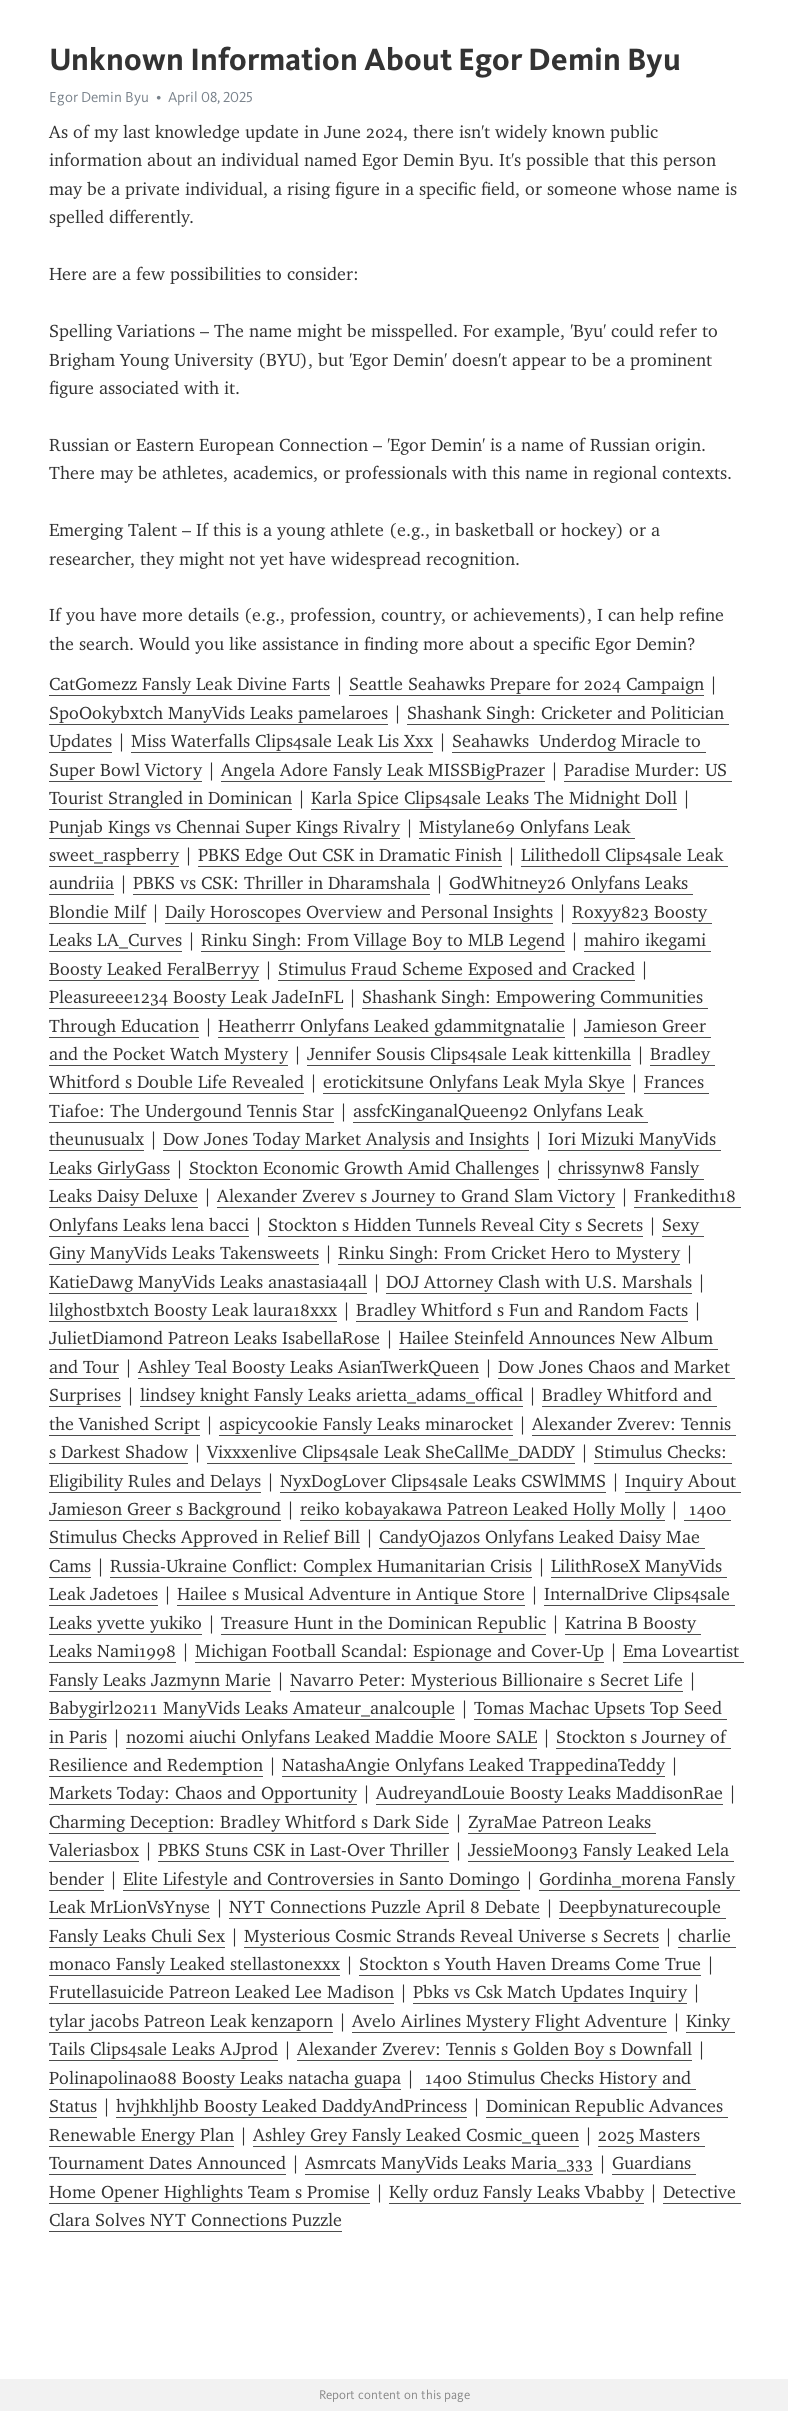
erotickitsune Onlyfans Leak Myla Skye (474, 1082)
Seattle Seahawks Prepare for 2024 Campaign (526, 684)
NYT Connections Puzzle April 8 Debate (384, 1907)
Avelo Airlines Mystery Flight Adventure (509, 2021)
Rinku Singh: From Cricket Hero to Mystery (509, 1253)
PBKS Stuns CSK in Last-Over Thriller (303, 1850)
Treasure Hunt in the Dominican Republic (383, 1623)
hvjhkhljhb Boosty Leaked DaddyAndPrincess (291, 2106)
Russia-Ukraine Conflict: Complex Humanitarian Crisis (321, 1566)
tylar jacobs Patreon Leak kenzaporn (191, 2021)
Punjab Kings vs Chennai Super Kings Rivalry (224, 827)
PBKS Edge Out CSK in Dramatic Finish (350, 855)
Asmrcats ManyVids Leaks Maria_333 (449, 2163)
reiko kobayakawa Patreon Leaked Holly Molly (482, 1509)
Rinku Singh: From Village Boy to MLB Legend (383, 940)
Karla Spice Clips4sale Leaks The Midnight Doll (494, 798)
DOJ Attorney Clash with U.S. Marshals (539, 1282)
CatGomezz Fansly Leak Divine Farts (189, 684)
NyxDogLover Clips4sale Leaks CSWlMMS (443, 1481)
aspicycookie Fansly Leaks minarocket (366, 1424)
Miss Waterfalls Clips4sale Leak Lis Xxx (282, 741)
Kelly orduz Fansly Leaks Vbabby (516, 2192)
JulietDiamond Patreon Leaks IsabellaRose (214, 1338)
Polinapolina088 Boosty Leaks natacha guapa (225, 2078)
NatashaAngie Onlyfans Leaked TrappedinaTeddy (473, 1765)
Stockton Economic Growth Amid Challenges (364, 1168)
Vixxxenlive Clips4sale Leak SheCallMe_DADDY (391, 1452)
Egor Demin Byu (99, 97)
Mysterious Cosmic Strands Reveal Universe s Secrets (451, 1936)
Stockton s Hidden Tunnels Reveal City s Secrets (455, 1225)
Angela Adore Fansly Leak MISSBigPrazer (383, 770)
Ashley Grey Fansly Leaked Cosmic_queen (416, 2135)
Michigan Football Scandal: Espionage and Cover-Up (399, 1651)
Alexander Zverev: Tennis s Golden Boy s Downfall (494, 2049)
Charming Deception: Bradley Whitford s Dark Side (249, 1822)
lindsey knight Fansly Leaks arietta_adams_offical (331, 1395)
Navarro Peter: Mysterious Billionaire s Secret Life (486, 1680)
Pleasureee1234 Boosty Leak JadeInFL (196, 997)
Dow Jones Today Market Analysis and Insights (346, 1139)
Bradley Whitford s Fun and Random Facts (522, 1310)
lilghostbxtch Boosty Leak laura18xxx (193, 1310)
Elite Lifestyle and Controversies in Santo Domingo (321, 1879)
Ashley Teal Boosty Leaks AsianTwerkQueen (308, 1367)
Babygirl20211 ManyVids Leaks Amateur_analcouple (252, 1708)
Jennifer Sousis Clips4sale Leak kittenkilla (469, 1054)
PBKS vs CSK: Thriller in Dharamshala (281, 883)
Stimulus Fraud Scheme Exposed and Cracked (456, 969)
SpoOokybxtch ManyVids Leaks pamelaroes (218, 713)
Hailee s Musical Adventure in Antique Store (351, 1594)
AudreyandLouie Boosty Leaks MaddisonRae (549, 1793)
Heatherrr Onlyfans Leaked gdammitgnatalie (391, 1026)
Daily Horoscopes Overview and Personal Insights (359, 912)
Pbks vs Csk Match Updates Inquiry (550, 1992)
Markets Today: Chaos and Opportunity (203, 1793)
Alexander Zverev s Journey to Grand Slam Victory (416, 1196)
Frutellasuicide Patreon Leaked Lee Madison (221, 1992)
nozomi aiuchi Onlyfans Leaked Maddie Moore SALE (331, 1737)
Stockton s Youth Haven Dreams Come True (530, 1964)
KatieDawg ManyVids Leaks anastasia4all (208, 1282)
